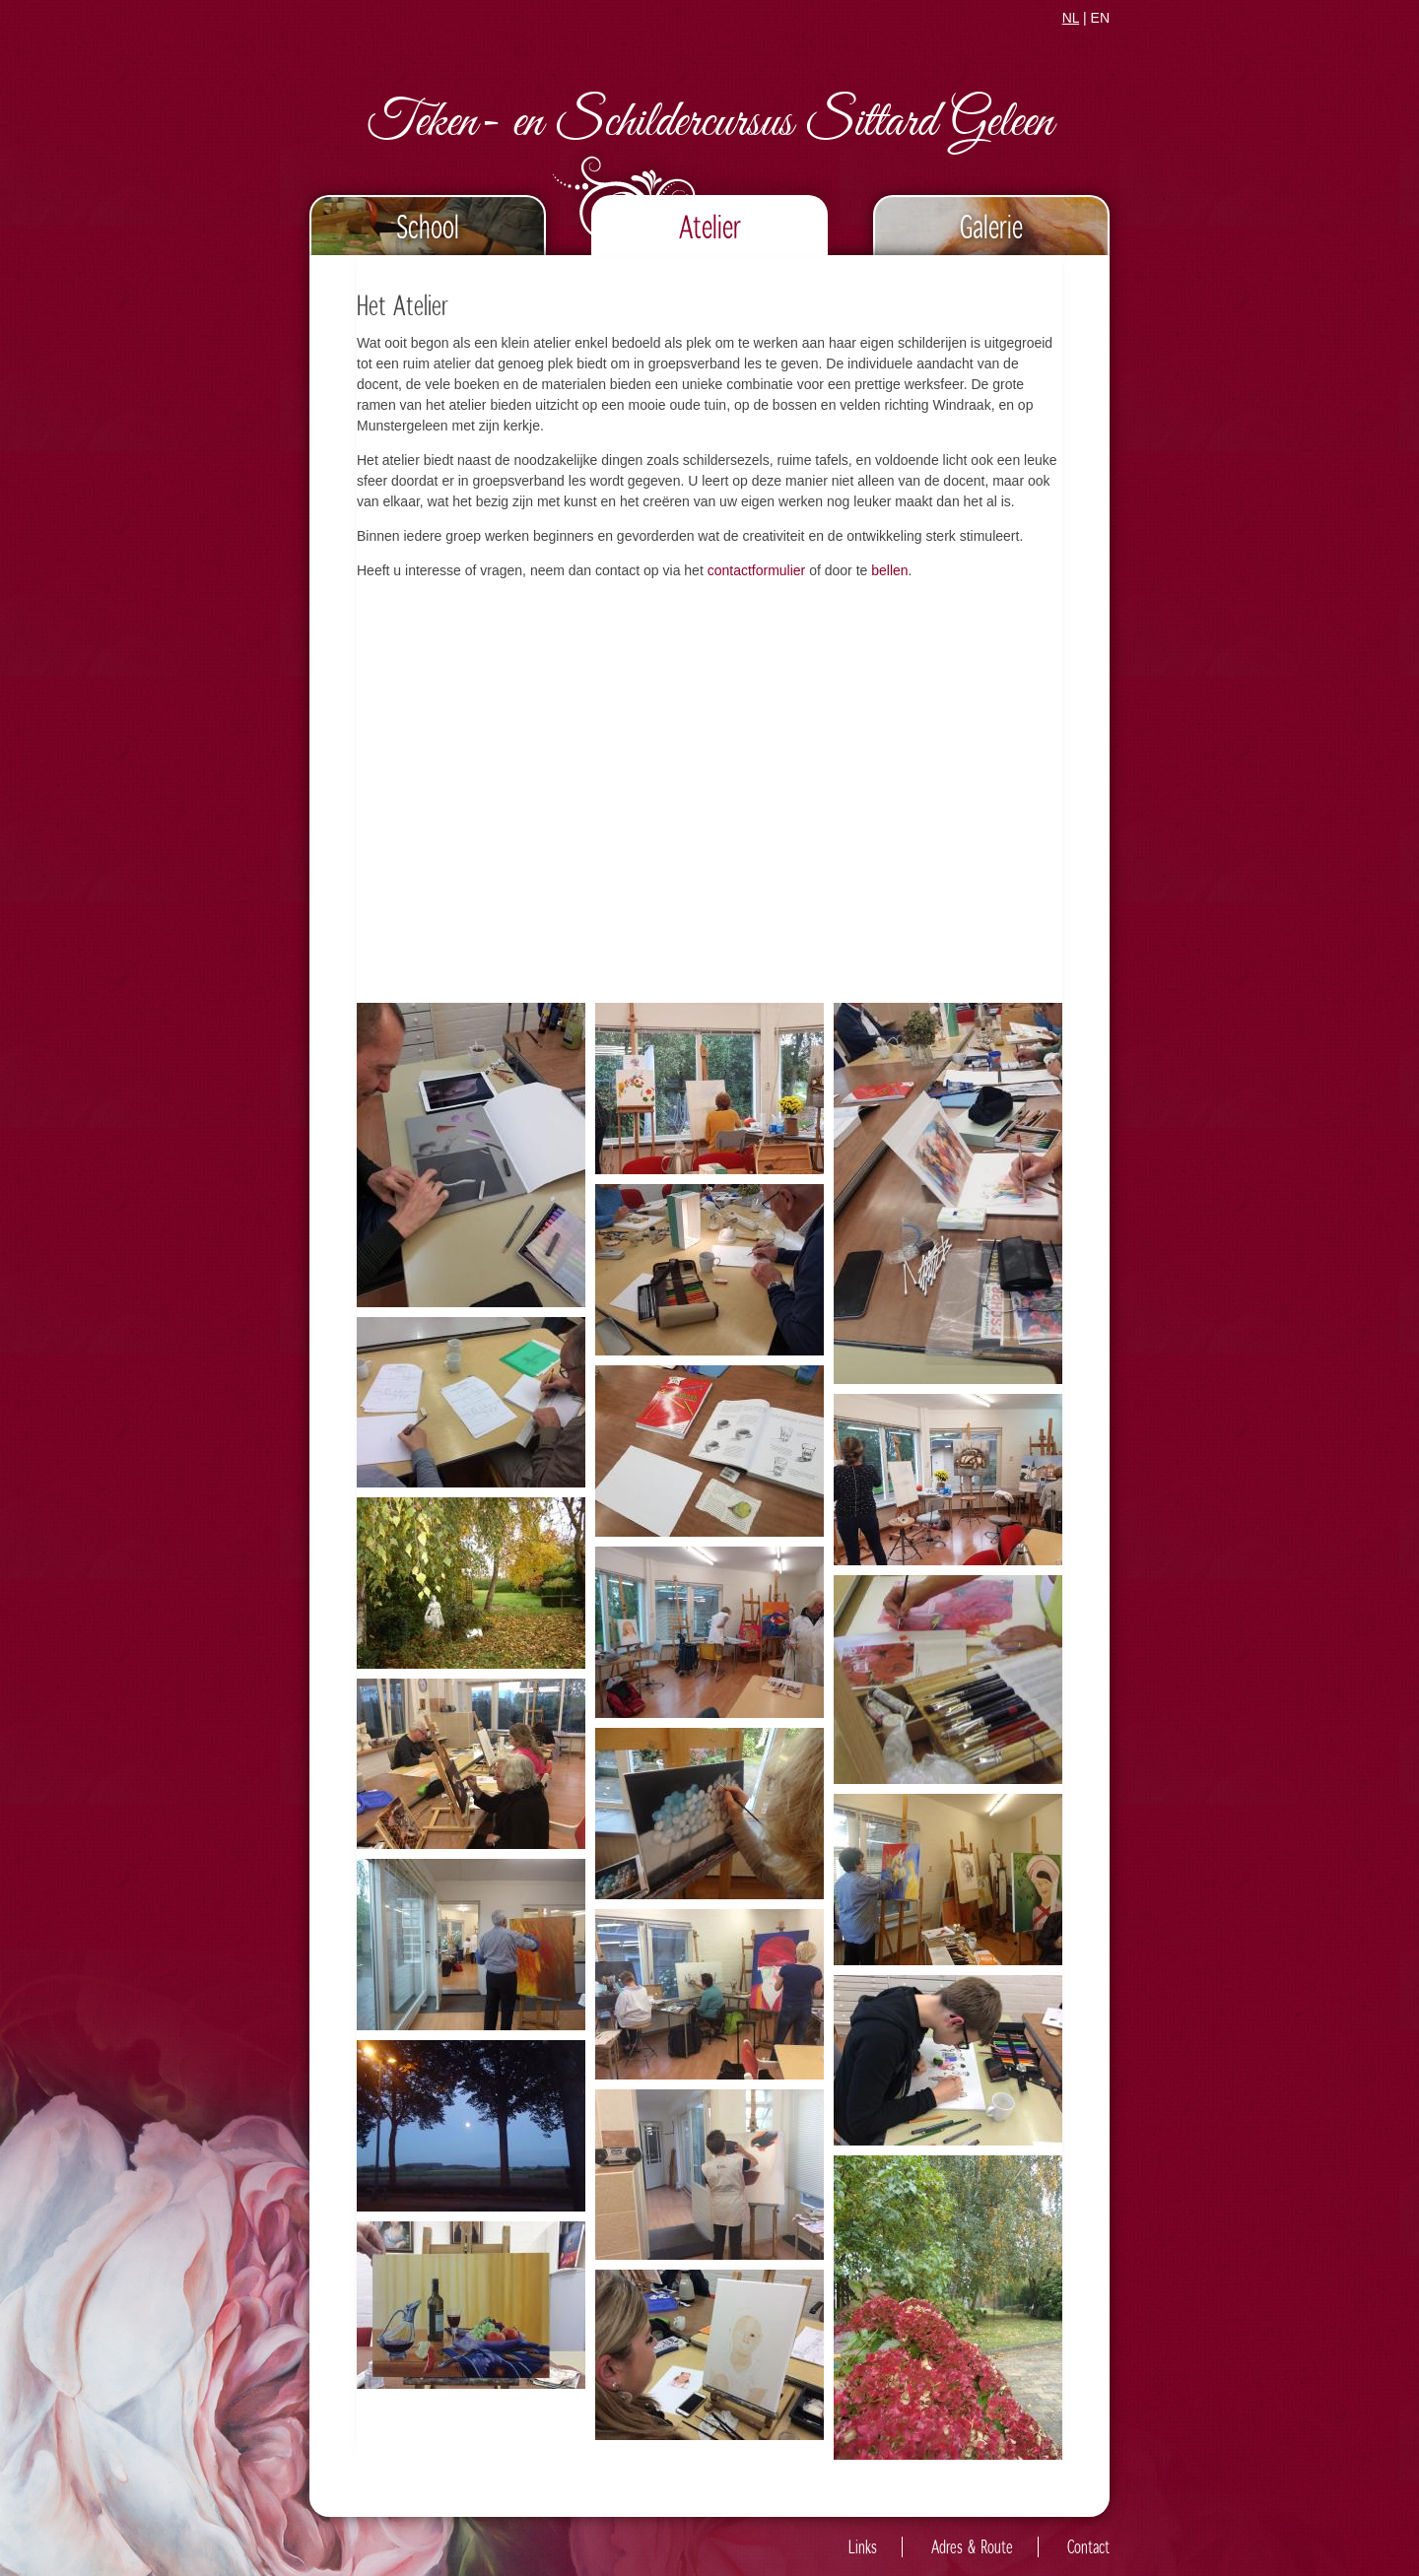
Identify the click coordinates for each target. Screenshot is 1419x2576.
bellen (889, 570)
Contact (1088, 2547)
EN (1100, 18)
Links (862, 2547)
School (427, 226)
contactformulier (757, 570)
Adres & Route (972, 2547)
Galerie (991, 226)
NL (1070, 18)
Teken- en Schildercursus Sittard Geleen (710, 124)
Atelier (710, 226)
